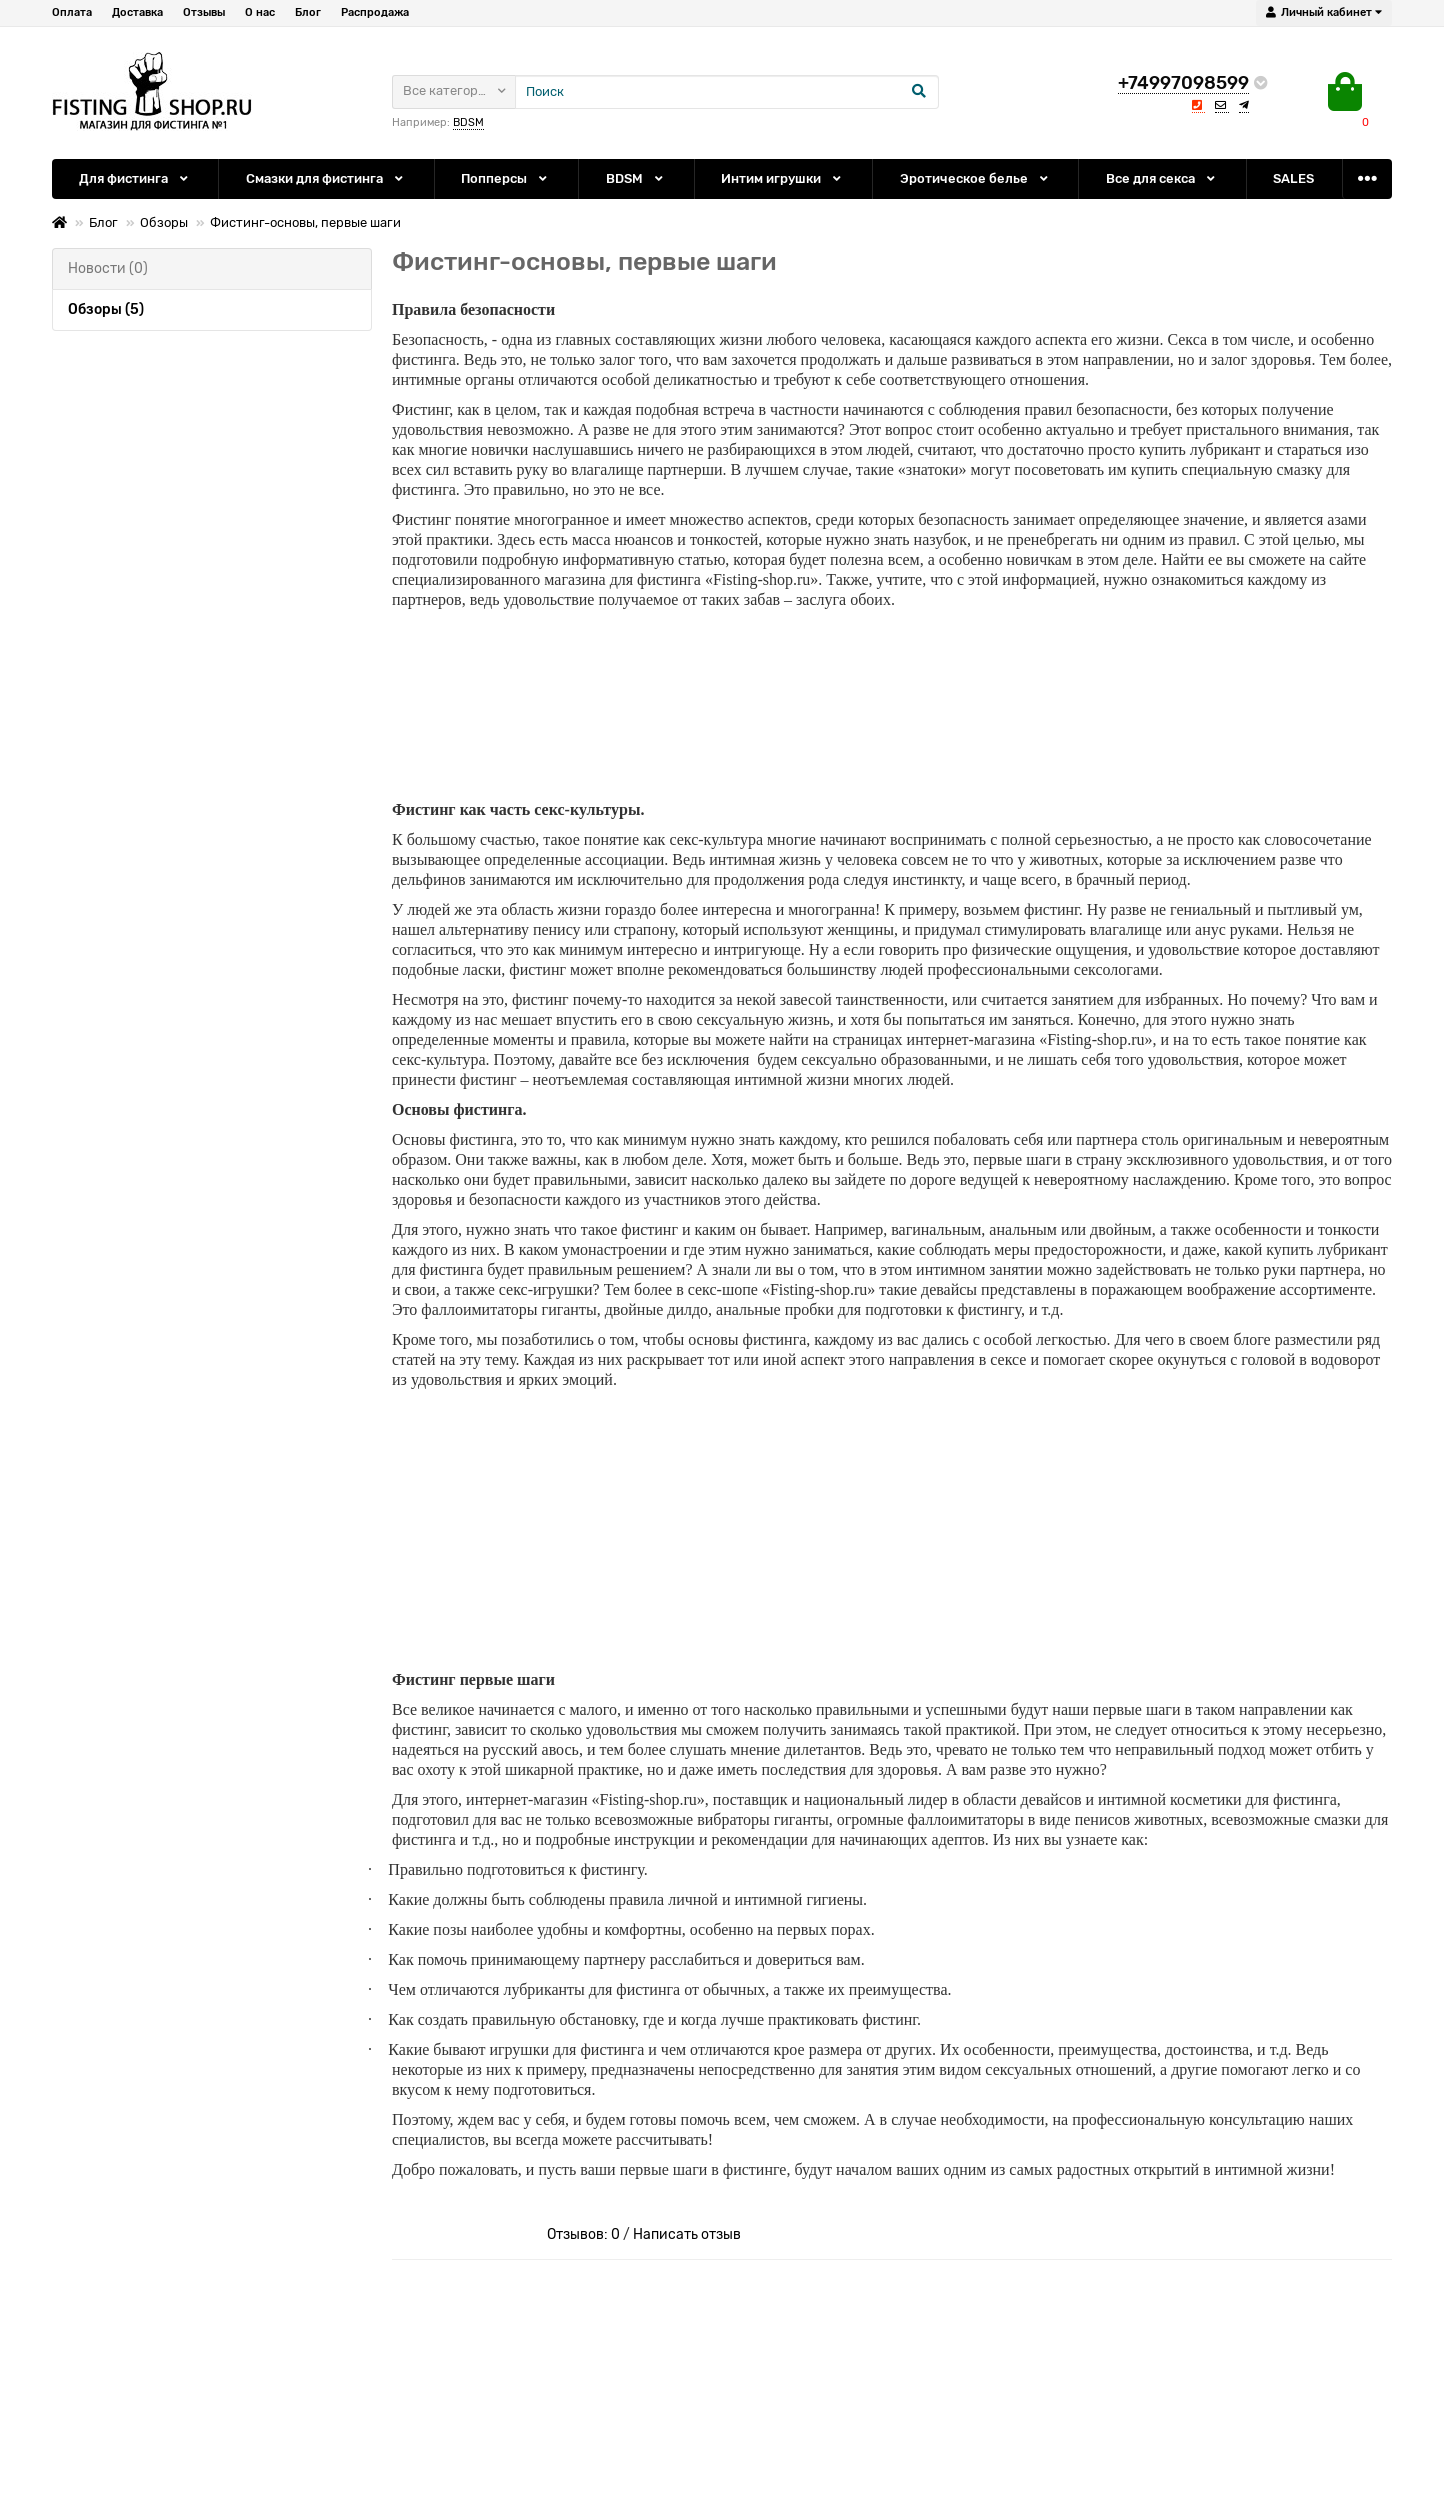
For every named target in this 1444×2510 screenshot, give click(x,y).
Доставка (137, 12)
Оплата (72, 12)
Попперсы (505, 178)
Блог (308, 12)
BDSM (468, 122)
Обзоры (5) (106, 309)
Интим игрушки (782, 178)
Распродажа (375, 12)
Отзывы (204, 12)
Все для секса (1162, 178)
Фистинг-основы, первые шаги (305, 222)
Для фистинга (135, 178)
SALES (1293, 178)
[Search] (727, 92)
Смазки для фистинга (326, 178)
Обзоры (164, 222)
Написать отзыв (687, 2233)
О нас (260, 12)
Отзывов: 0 (583, 2233)
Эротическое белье (975, 178)
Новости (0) (108, 268)
